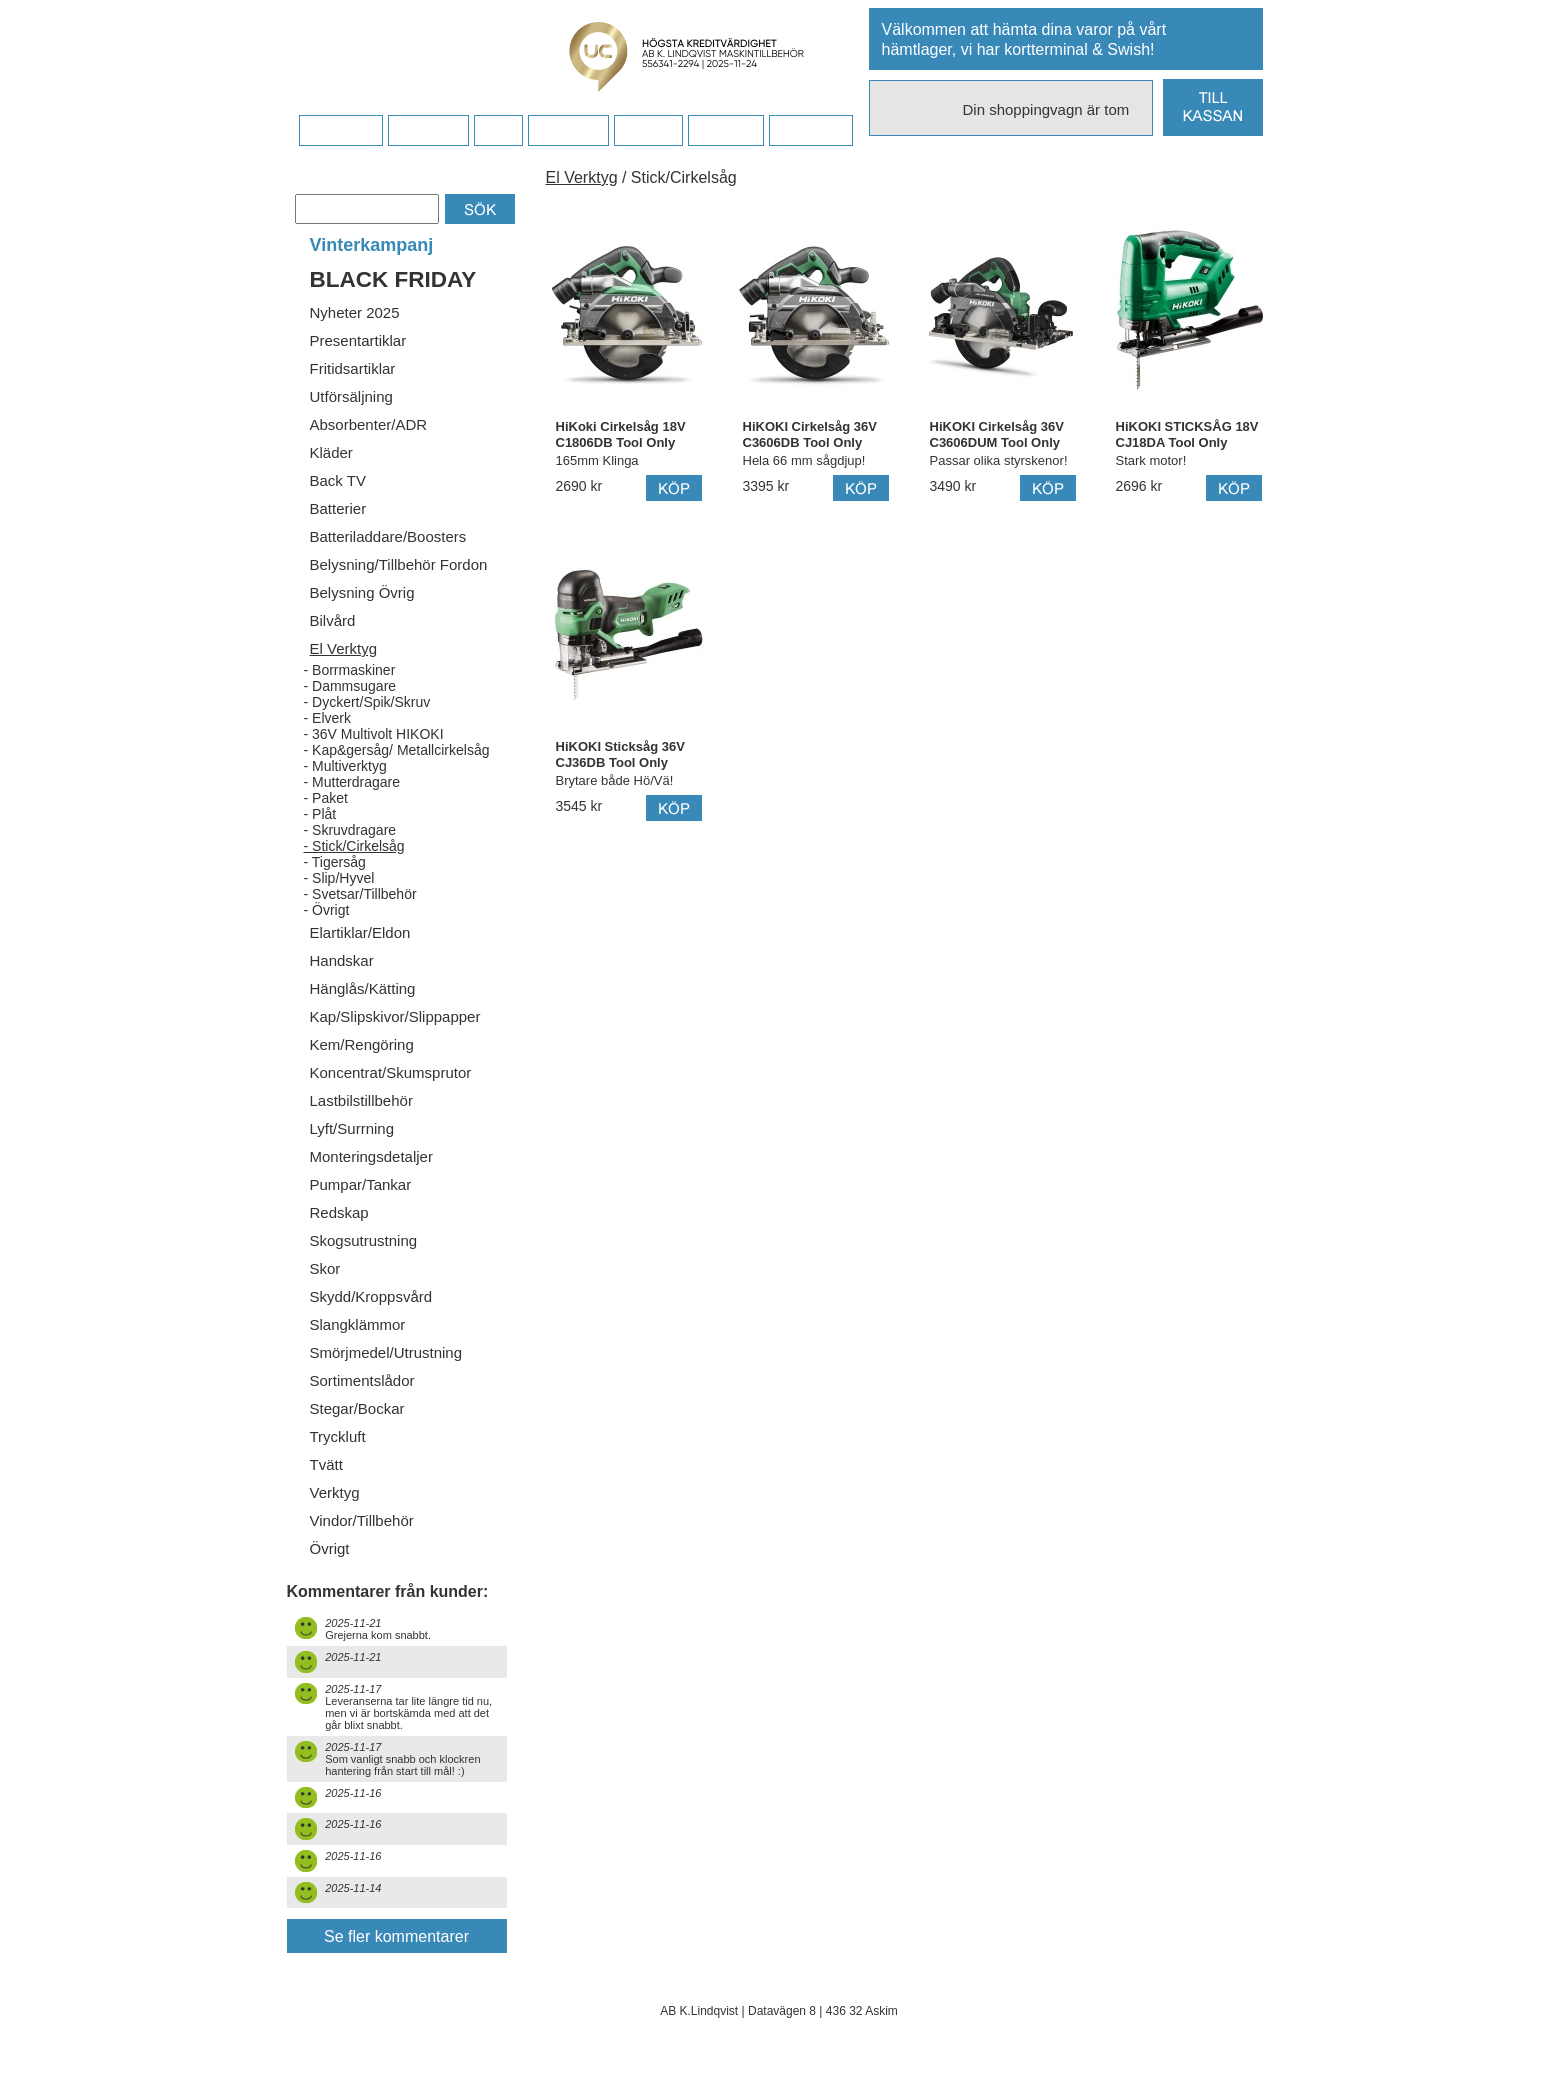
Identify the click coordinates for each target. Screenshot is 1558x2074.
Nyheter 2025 (355, 312)
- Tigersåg (335, 862)
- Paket (326, 798)
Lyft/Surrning (352, 1128)
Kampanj (725, 131)
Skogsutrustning (364, 1240)
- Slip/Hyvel (339, 878)
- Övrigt (327, 910)
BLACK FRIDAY (393, 279)
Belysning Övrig (362, 592)
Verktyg (335, 1492)
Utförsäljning (351, 396)
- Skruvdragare (350, 830)
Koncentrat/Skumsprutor (391, 1072)
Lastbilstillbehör (361, 1100)
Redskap (339, 1212)
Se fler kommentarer (396, 1936)
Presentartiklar (358, 340)
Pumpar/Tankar (361, 1184)
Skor (325, 1268)
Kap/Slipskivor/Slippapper (395, 1016)
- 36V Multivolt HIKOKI (374, 734)
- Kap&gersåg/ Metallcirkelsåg (397, 750)
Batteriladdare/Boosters (388, 536)
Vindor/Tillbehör (362, 1520)
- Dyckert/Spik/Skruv (367, 702)
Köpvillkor (428, 131)
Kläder (331, 452)
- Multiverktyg (345, 766)
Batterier (338, 508)
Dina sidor (810, 131)
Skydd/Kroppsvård (371, 1296)
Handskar (342, 960)
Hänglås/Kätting (363, 988)
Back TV (338, 480)
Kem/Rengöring (362, 1044)
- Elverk (327, 718)
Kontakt (647, 131)
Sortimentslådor (362, 1380)
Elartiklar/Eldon (360, 932)
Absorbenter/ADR (369, 424)
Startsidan (340, 131)
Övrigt (330, 1548)
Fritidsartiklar (353, 368)
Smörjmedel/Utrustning (386, 1352)
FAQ (498, 131)
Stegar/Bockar (357, 1408)
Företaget (568, 131)
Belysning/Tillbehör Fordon (399, 564)
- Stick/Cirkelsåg (354, 846)
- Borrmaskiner (350, 670)
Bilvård (333, 620)
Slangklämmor (358, 1324)
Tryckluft (338, 1436)
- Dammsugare (350, 686)
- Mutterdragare (352, 782)
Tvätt (326, 1464)
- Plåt (320, 814)
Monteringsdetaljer (371, 1156)
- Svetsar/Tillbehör (360, 894)
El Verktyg (344, 648)
